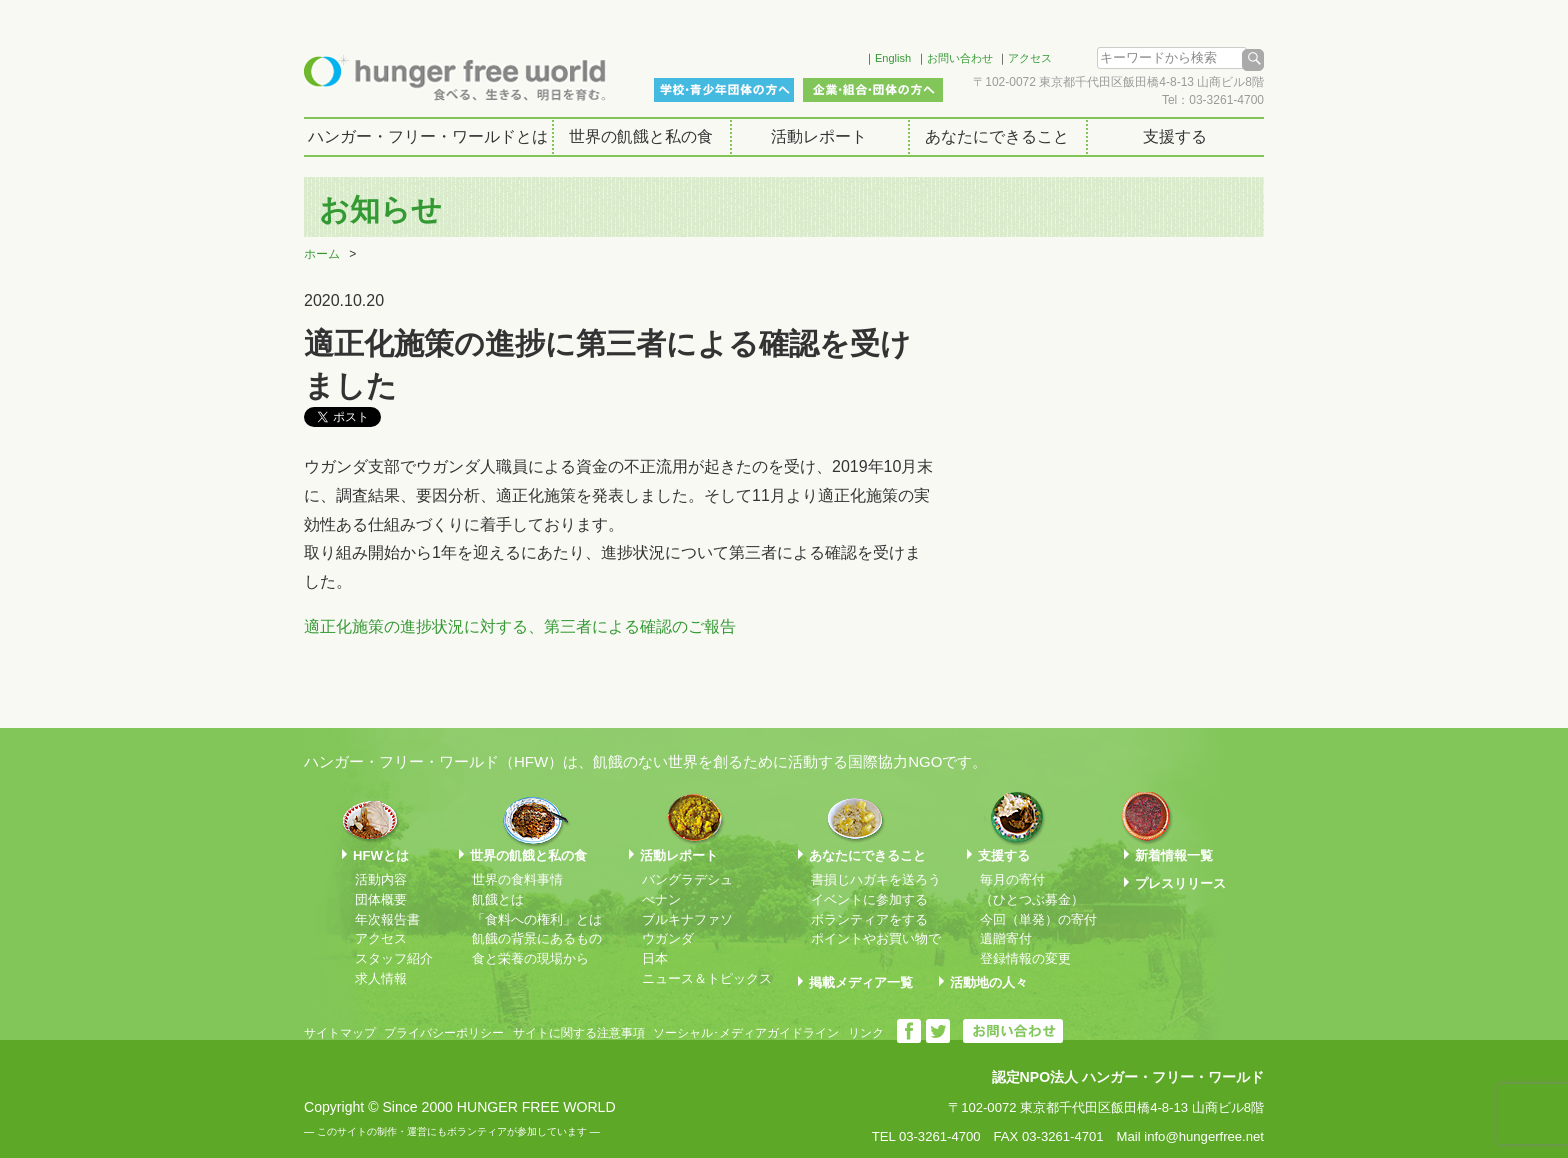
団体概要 (381, 899)
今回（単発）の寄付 (1038, 919)
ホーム (322, 254)
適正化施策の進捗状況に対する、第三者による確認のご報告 (520, 626)
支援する (1175, 136)
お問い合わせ (960, 58)
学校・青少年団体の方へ (724, 90)
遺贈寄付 (1006, 938)
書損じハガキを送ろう (876, 879)
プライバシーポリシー (444, 1033)
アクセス (1030, 58)
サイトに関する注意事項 (579, 1033)
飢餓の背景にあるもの (537, 938)
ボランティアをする (869, 919)
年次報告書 (387, 919)
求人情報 (381, 978)
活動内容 (381, 879)
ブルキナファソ (687, 919)
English (893, 58)
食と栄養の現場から (530, 958)
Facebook (823, 55)
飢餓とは (498, 899)
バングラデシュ (687, 879)
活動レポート (819, 136)
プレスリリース (1180, 883)
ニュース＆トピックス (707, 978)
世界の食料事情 (517, 879)
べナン (661, 899)
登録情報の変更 (1025, 958)
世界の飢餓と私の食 (641, 136)
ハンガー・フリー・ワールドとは (428, 136)
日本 (655, 958)
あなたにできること (997, 136)
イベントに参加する (869, 899)
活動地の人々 (989, 982)
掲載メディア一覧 (861, 982)
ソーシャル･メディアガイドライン (746, 1033)
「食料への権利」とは (537, 919)
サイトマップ (340, 1033)
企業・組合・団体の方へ (873, 90)
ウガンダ (668, 938)
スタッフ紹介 (394, 958)
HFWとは (381, 855)
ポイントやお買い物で (876, 938)
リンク (866, 1033)
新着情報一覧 (1174, 855)
